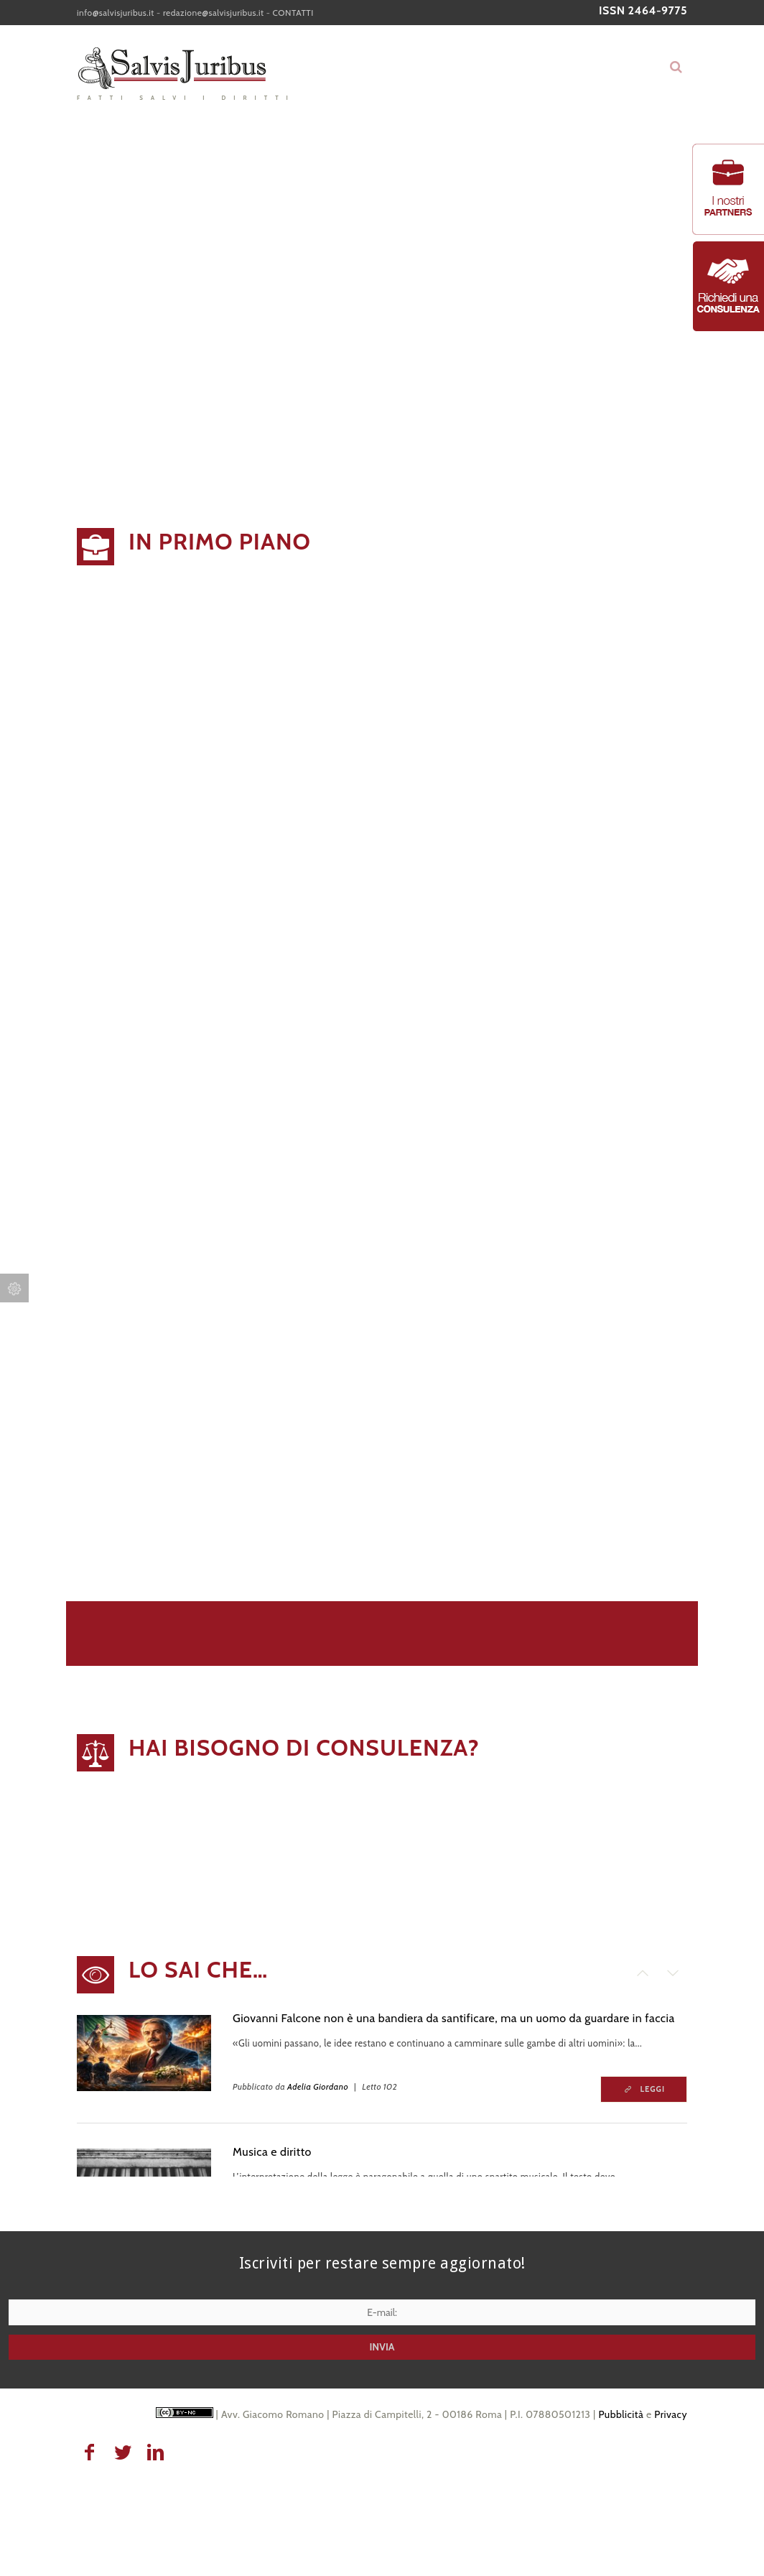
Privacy (670, 2414)
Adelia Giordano (317, 2086)
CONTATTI (293, 12)
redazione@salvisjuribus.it (213, 12)
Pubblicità (620, 2414)
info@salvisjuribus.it (115, 12)
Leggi (652, 2089)
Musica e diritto (272, 2152)
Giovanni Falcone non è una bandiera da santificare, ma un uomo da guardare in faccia (454, 2018)
